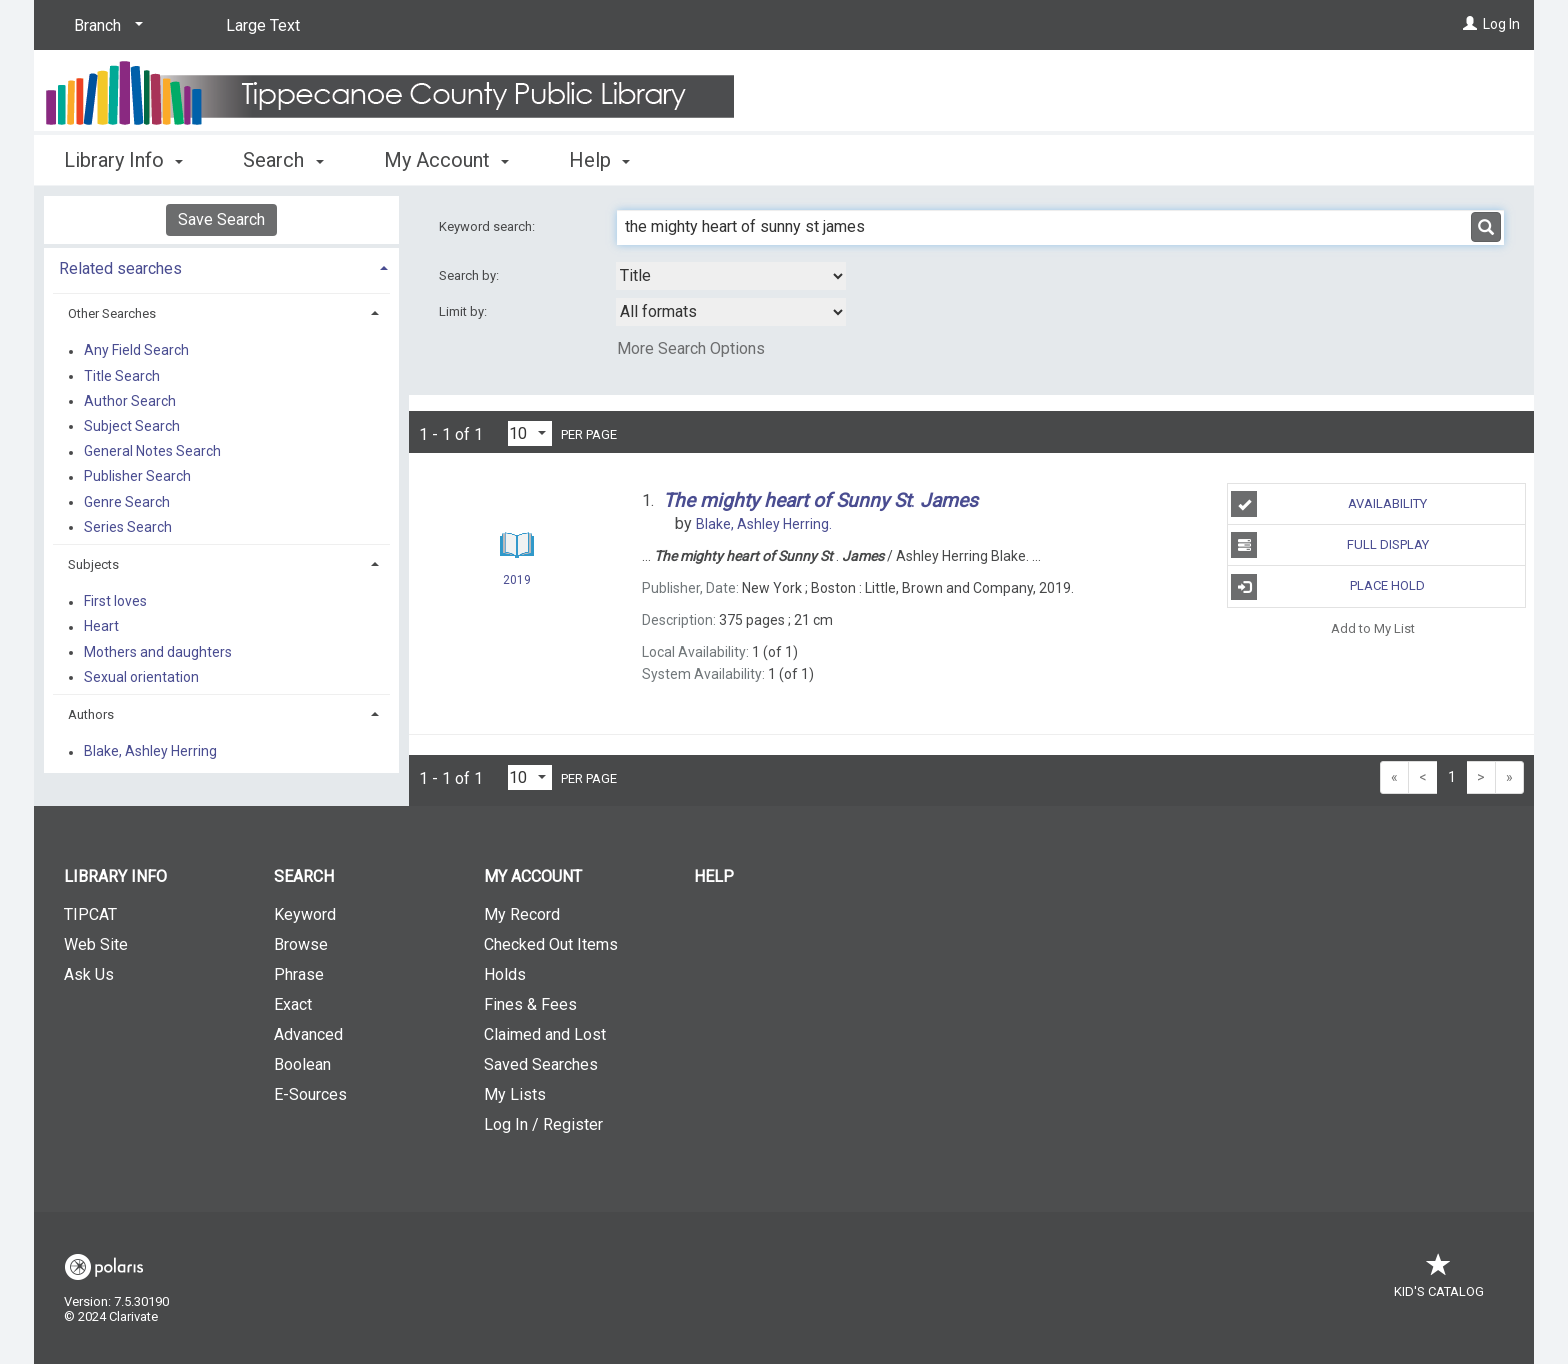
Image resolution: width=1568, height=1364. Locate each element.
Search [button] (283, 160)
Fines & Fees (530, 1004)
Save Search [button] (221, 219)
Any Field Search (136, 351)
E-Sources (310, 1094)
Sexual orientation (141, 677)
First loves (115, 602)
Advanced (308, 1034)
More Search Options (691, 348)
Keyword (305, 914)
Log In (1501, 24)
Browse (301, 944)
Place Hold (1328, 587)
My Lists (515, 1094)
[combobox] (731, 276)
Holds (505, 974)
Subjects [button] (93, 564)
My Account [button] (446, 160)
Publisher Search (137, 477)
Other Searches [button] (112, 313)
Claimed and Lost (545, 1034)
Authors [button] (91, 714)
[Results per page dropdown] (530, 433)
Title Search (122, 376)
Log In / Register (543, 1124)
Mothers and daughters (158, 652)
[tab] (221, 266)
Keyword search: (488, 226)
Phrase (299, 974)
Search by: (470, 275)
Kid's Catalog (1439, 1281)
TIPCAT (90, 914)
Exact (293, 1004)
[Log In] (1470, 24)
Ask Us (89, 974)
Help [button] (599, 160)
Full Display (1329, 545)
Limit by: (464, 311)
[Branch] (105, 26)
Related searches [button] (120, 268)
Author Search (130, 401)
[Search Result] (517, 545)
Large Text (263, 25)
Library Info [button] (123, 160)
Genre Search (127, 502)
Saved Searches (541, 1064)
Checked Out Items (551, 944)
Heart (101, 627)
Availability (1329, 504)
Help (714, 876)
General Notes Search (152, 452)
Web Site (96, 944)
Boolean (302, 1064)
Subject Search (132, 426)
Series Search (128, 527)
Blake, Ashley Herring (150, 752)
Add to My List (1373, 628)
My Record (522, 914)
